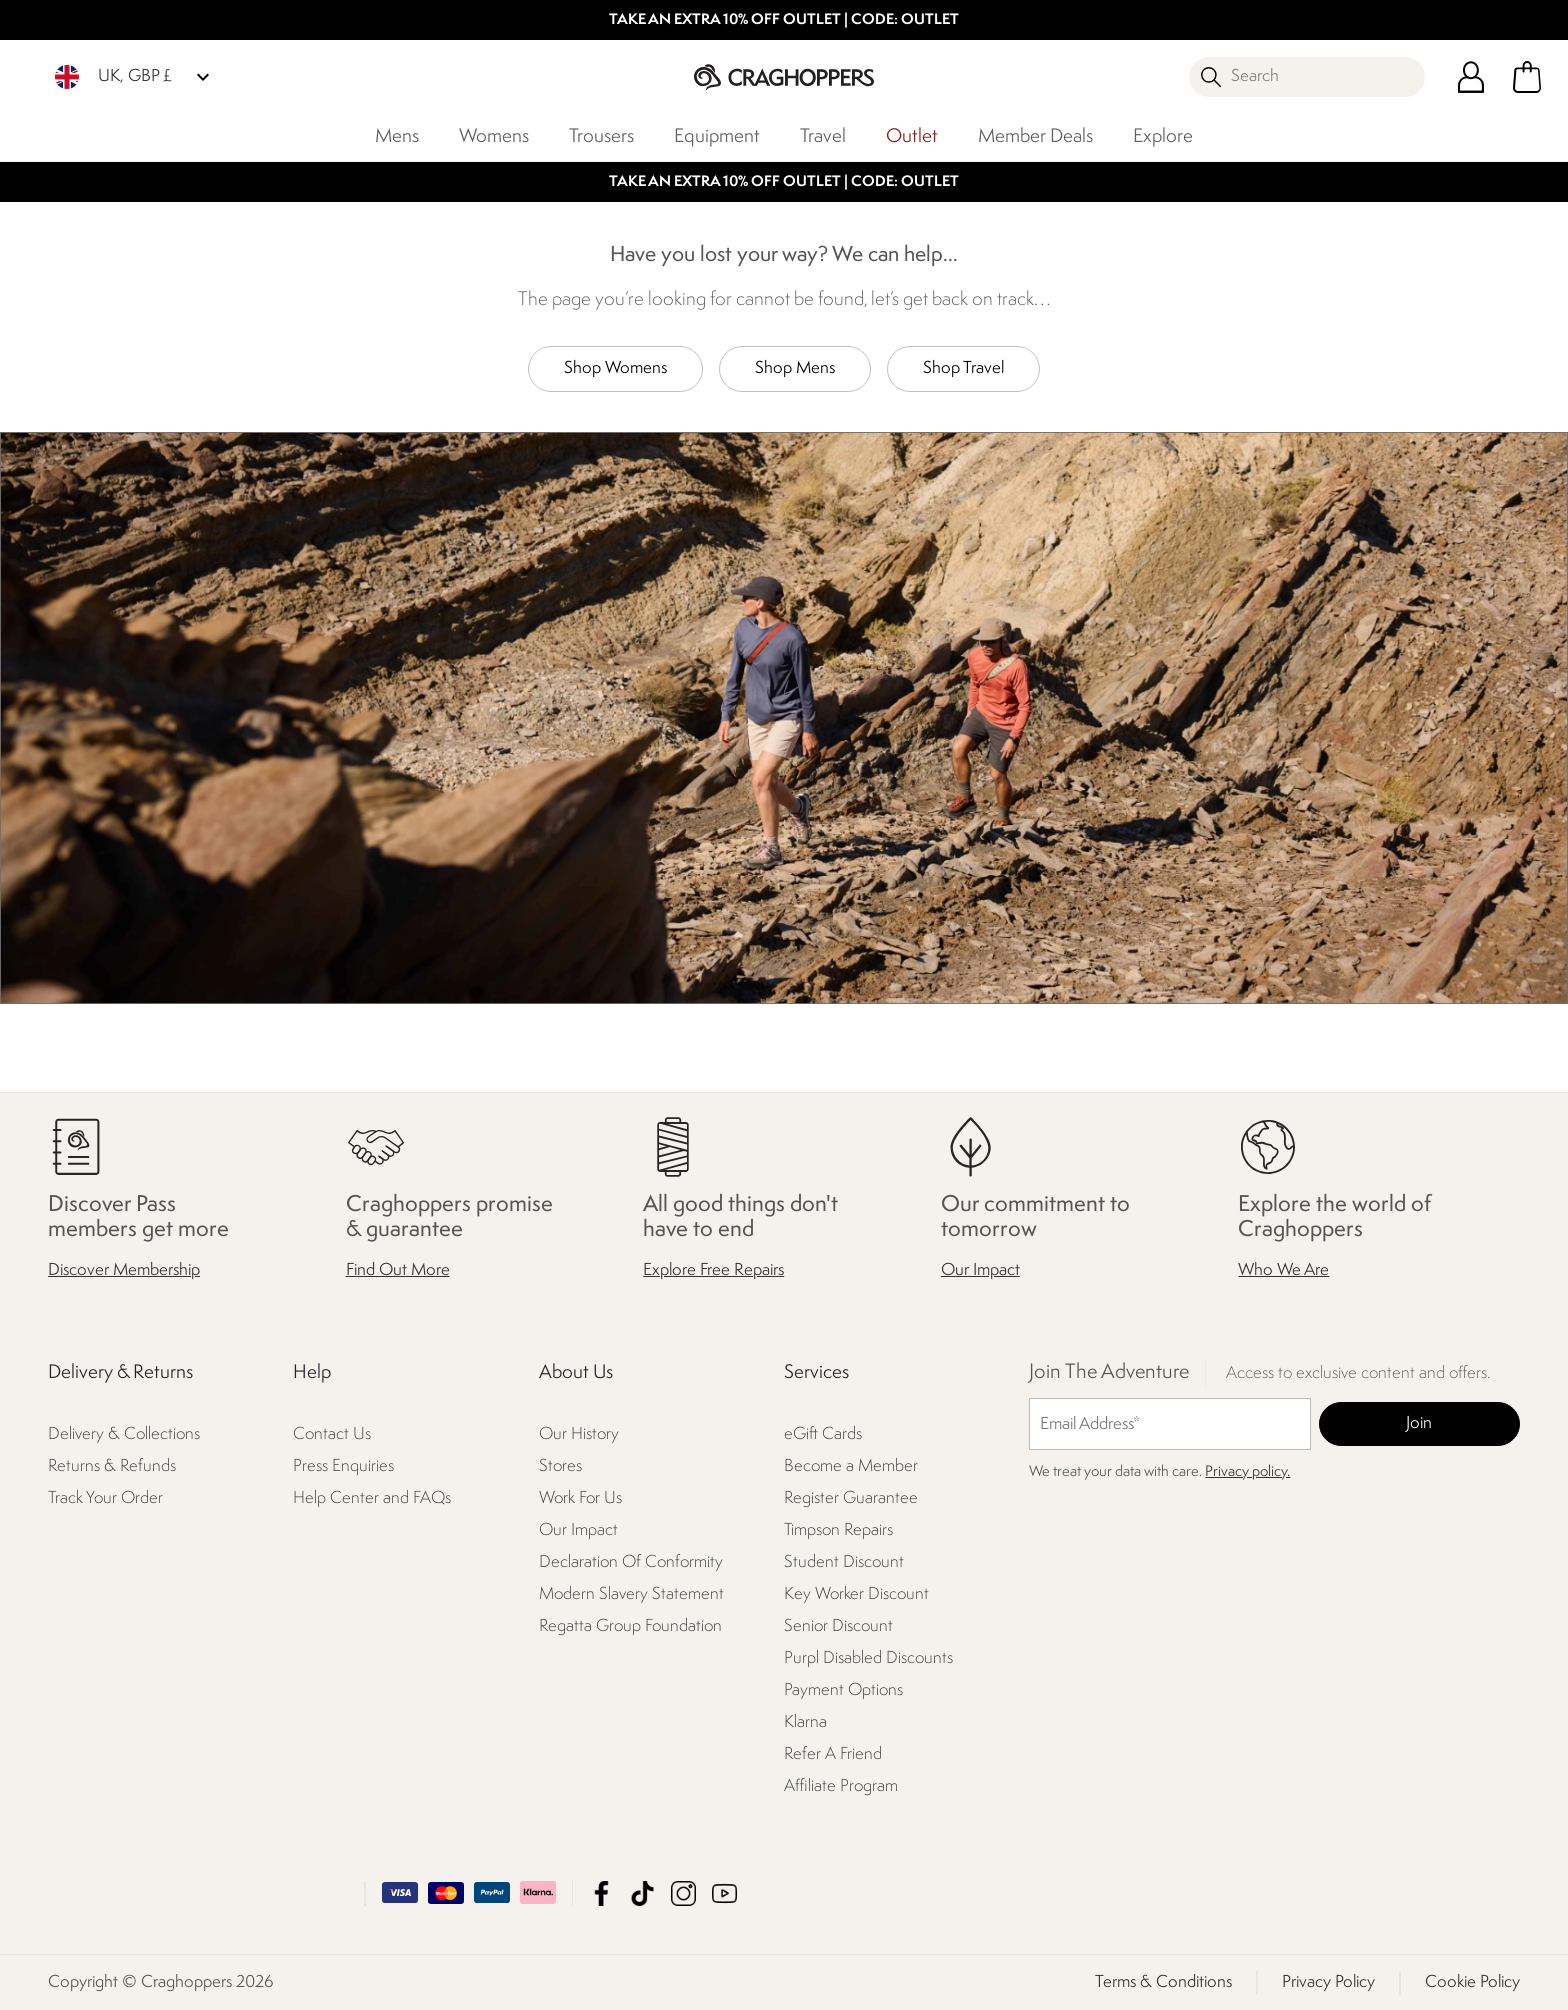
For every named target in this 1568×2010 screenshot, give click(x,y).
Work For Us (580, 1498)
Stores (560, 1466)
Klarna (805, 1722)
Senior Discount (838, 1626)
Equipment (717, 137)
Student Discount (844, 1562)
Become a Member (851, 1466)
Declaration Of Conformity (631, 1562)
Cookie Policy (1472, 1981)
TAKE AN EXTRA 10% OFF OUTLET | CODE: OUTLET (784, 20)
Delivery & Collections (124, 1434)
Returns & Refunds (112, 1466)
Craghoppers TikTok (642, 1892)
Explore (1163, 137)
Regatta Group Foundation (630, 1626)
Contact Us (332, 1434)
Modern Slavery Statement (631, 1594)
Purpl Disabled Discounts (868, 1658)
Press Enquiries (343, 1466)
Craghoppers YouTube (724, 1892)
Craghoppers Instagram (683, 1892)
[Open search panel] (1307, 77)
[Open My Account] (1471, 77)
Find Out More (398, 1270)
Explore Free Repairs (713, 1270)
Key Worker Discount (856, 1594)
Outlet (912, 137)
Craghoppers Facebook (601, 1892)
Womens (494, 137)
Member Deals (1035, 137)
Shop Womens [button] (615, 368)
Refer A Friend (833, 1754)
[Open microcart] (1527, 77)
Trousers (601, 137)
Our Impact (980, 1270)
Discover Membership (124, 1270)
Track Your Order (105, 1498)
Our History (579, 1434)
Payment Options (843, 1690)
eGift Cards (823, 1434)
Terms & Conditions (1163, 1981)
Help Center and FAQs (372, 1498)
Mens (397, 137)
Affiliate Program (841, 1786)
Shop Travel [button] (963, 368)
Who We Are (1283, 1270)
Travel (823, 137)
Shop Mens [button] (795, 368)
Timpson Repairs (838, 1530)
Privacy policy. (1247, 1472)
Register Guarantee (851, 1498)
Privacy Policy (1328, 1981)
